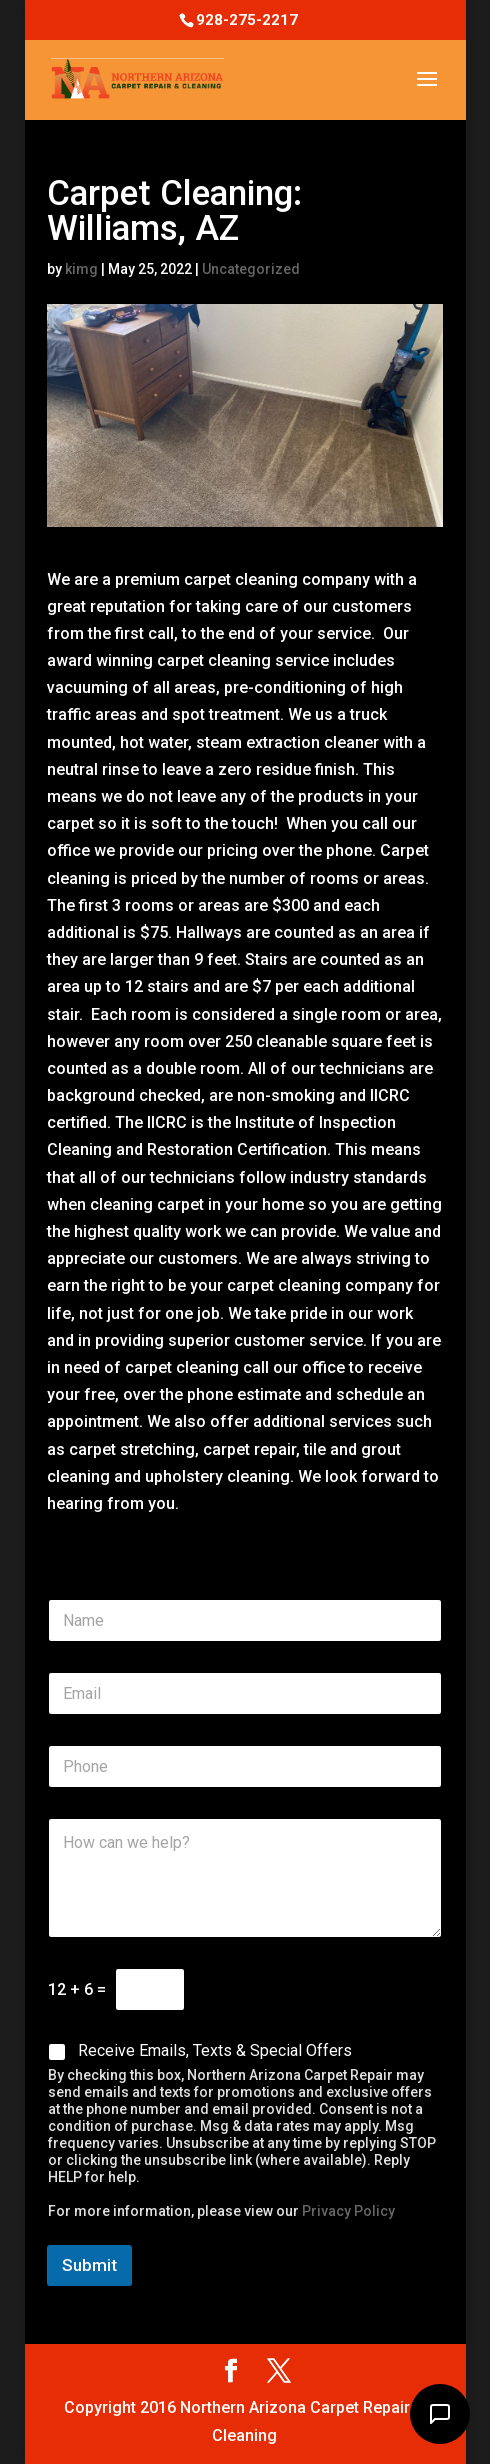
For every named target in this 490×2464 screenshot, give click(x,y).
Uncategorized (251, 269)
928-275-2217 (247, 20)
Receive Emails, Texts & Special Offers (215, 2050)
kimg (81, 269)
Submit (89, 2265)
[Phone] (245, 1766)
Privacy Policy (348, 2211)
